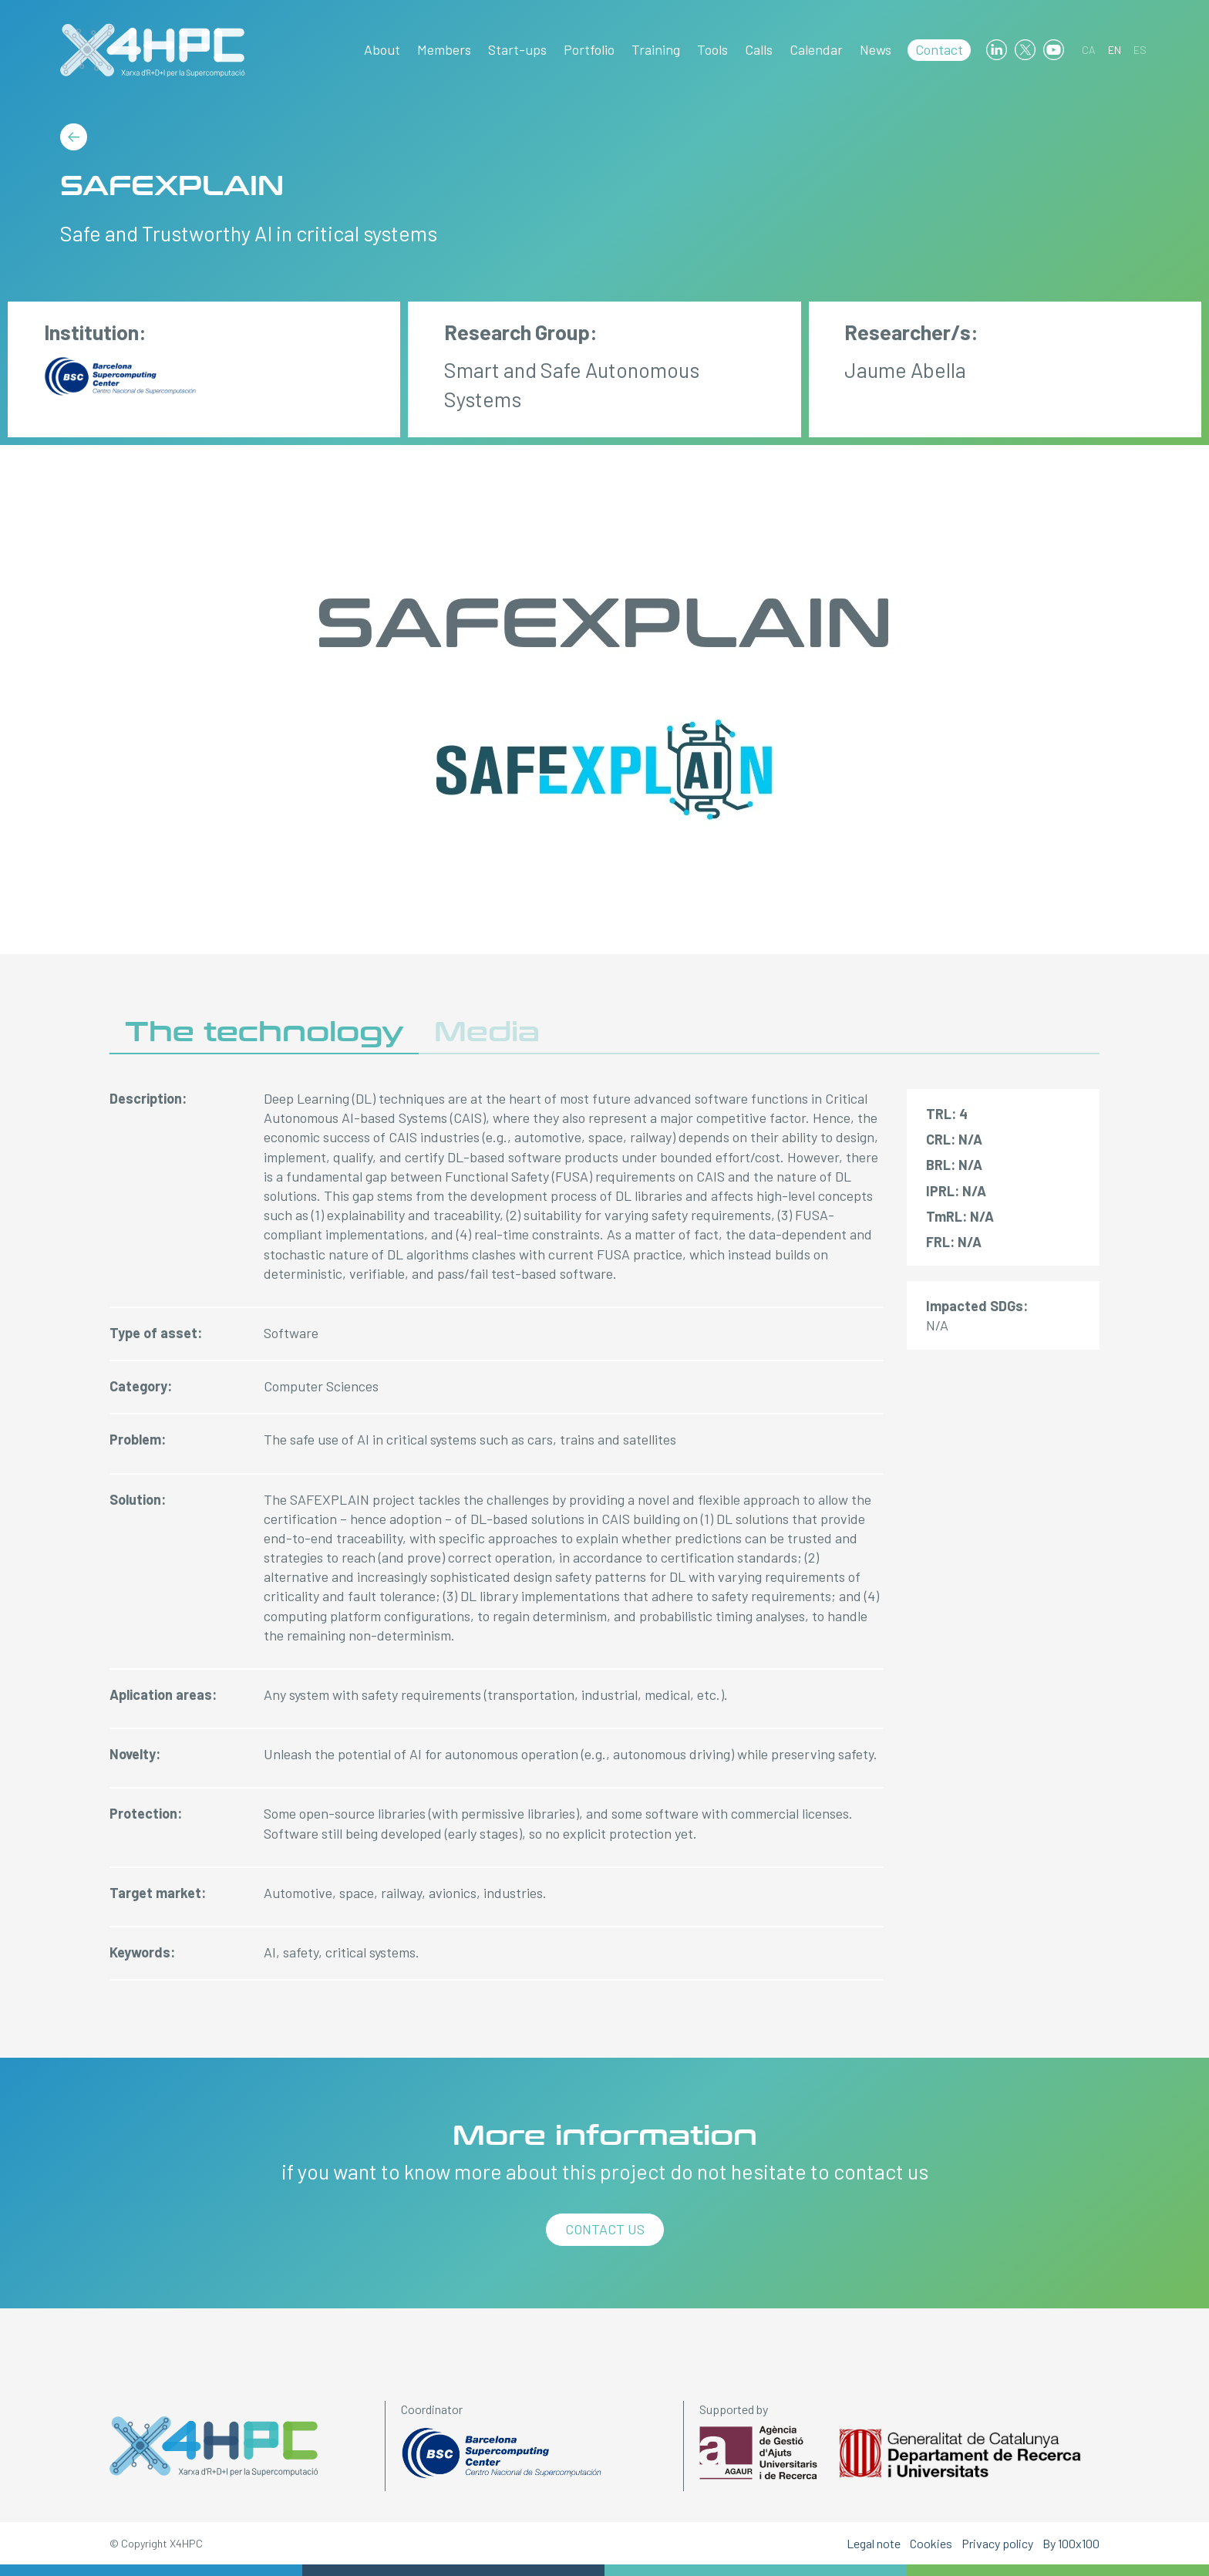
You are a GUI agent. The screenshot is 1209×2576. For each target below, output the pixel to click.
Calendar (816, 49)
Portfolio (589, 49)
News (875, 49)
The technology (264, 1032)
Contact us (605, 2228)
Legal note (874, 2543)
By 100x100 (1071, 2543)
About (382, 49)
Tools (712, 49)
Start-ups (517, 49)
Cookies (931, 2543)
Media (487, 1032)
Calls (759, 49)
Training (655, 49)
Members (444, 49)
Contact (939, 49)
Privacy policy (997, 2543)
